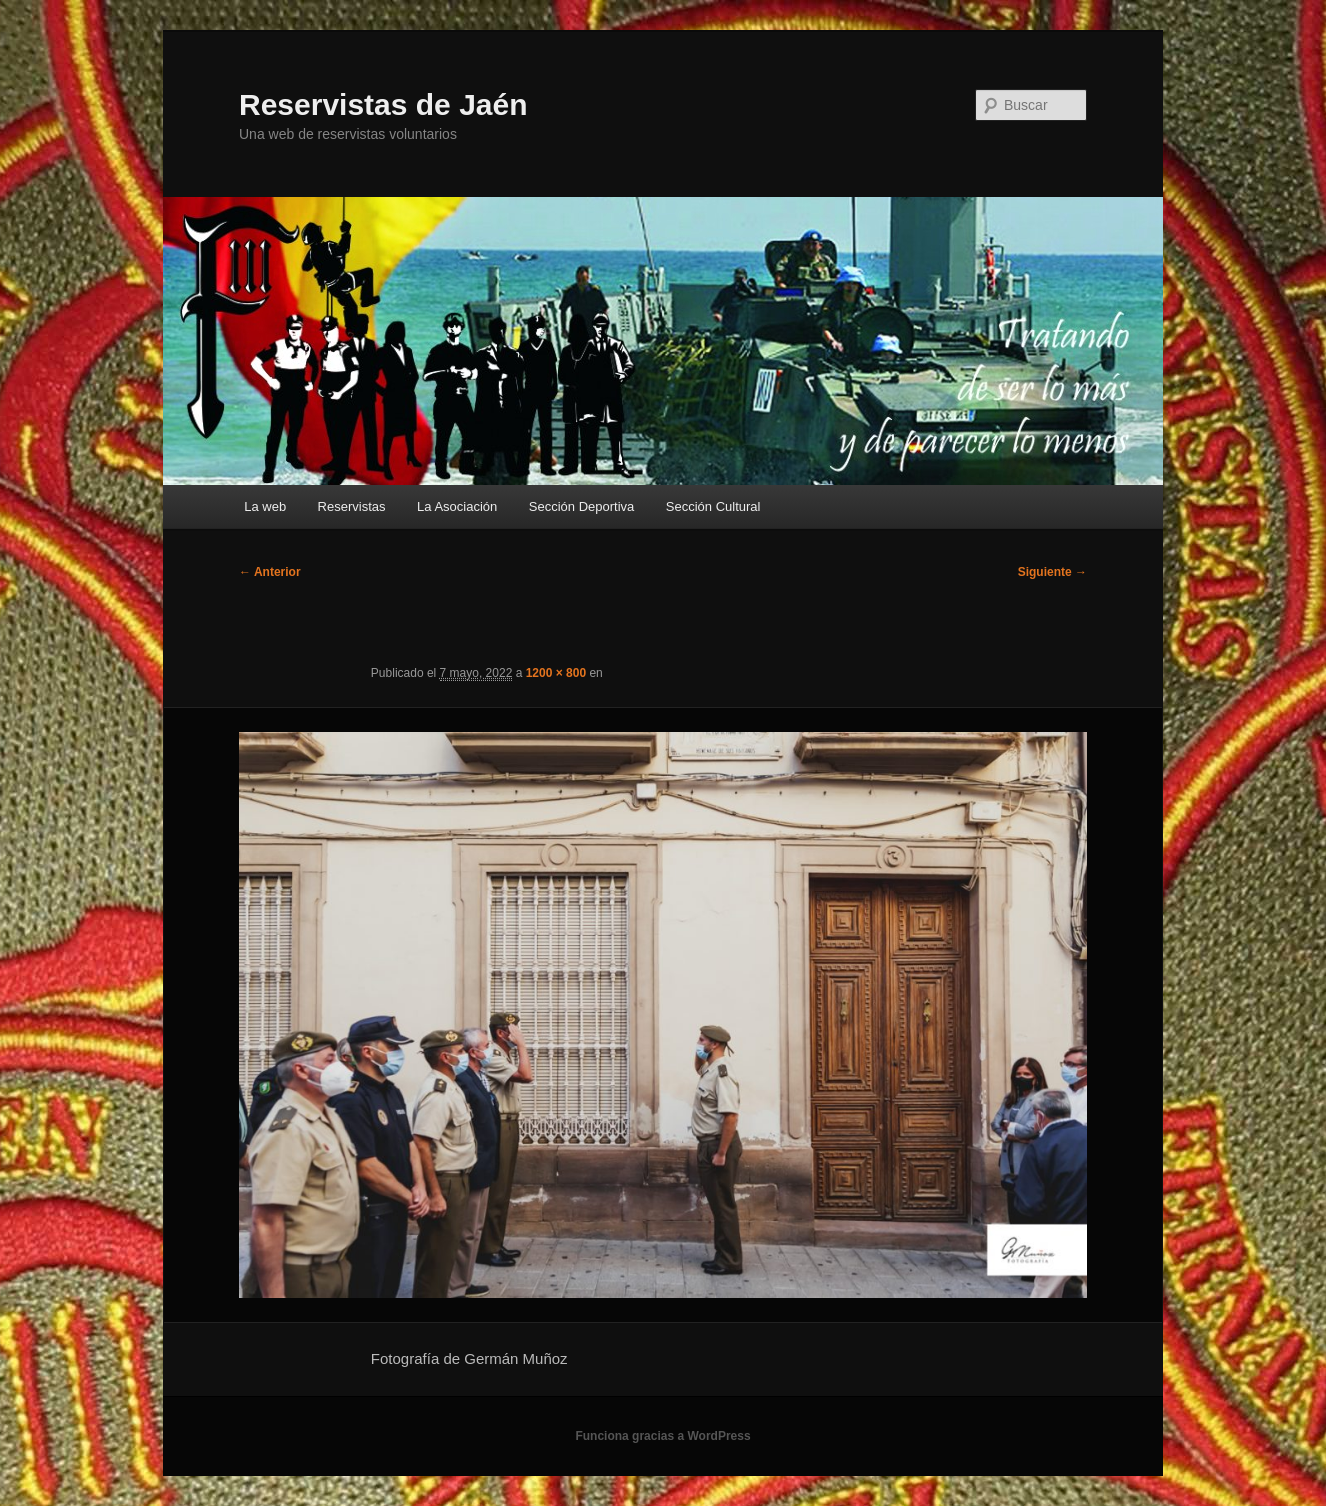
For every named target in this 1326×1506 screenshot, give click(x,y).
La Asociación (457, 506)
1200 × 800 (556, 673)
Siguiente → (1052, 572)
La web (265, 506)
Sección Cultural (713, 506)
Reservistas (352, 506)
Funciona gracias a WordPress (662, 1436)
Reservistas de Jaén (383, 104)
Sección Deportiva (582, 506)
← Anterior (270, 572)
